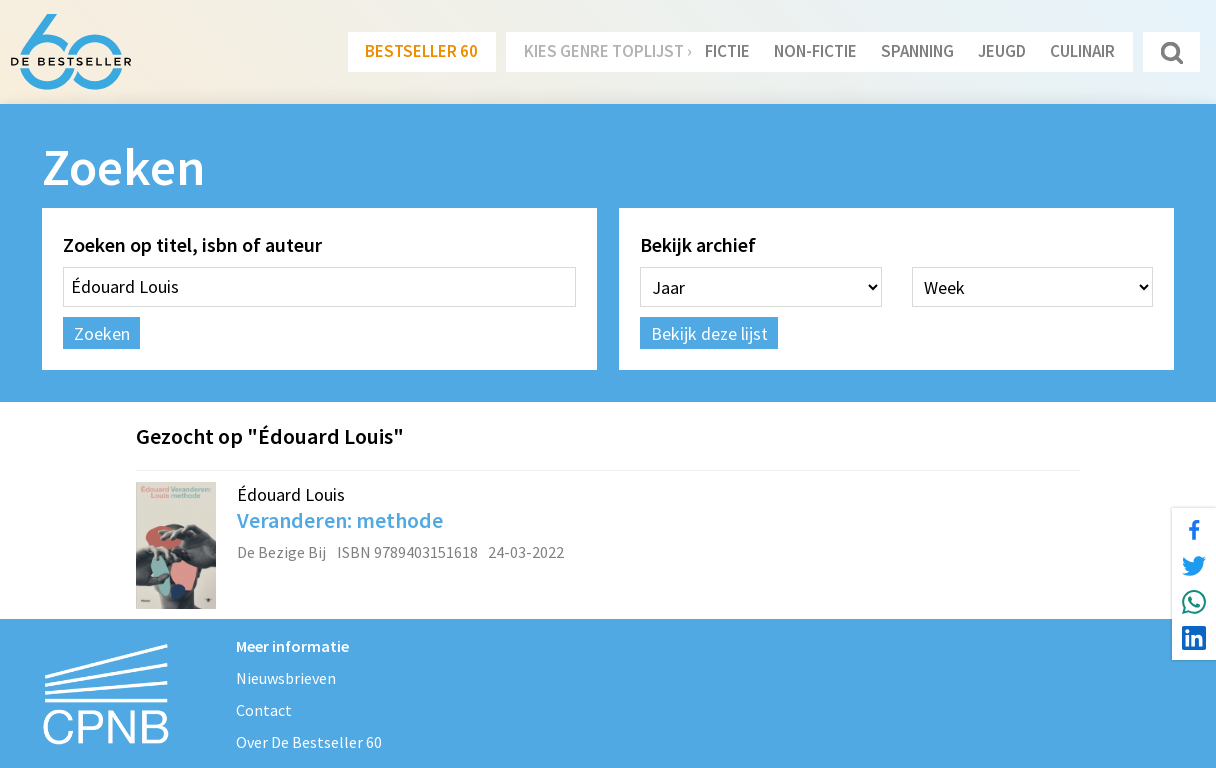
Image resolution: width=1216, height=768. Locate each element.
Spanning (917, 51)
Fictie (727, 51)
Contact (264, 710)
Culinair (1082, 51)
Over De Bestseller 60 (309, 742)
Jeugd (1002, 51)
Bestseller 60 (421, 51)
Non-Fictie (815, 51)
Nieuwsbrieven (286, 678)
